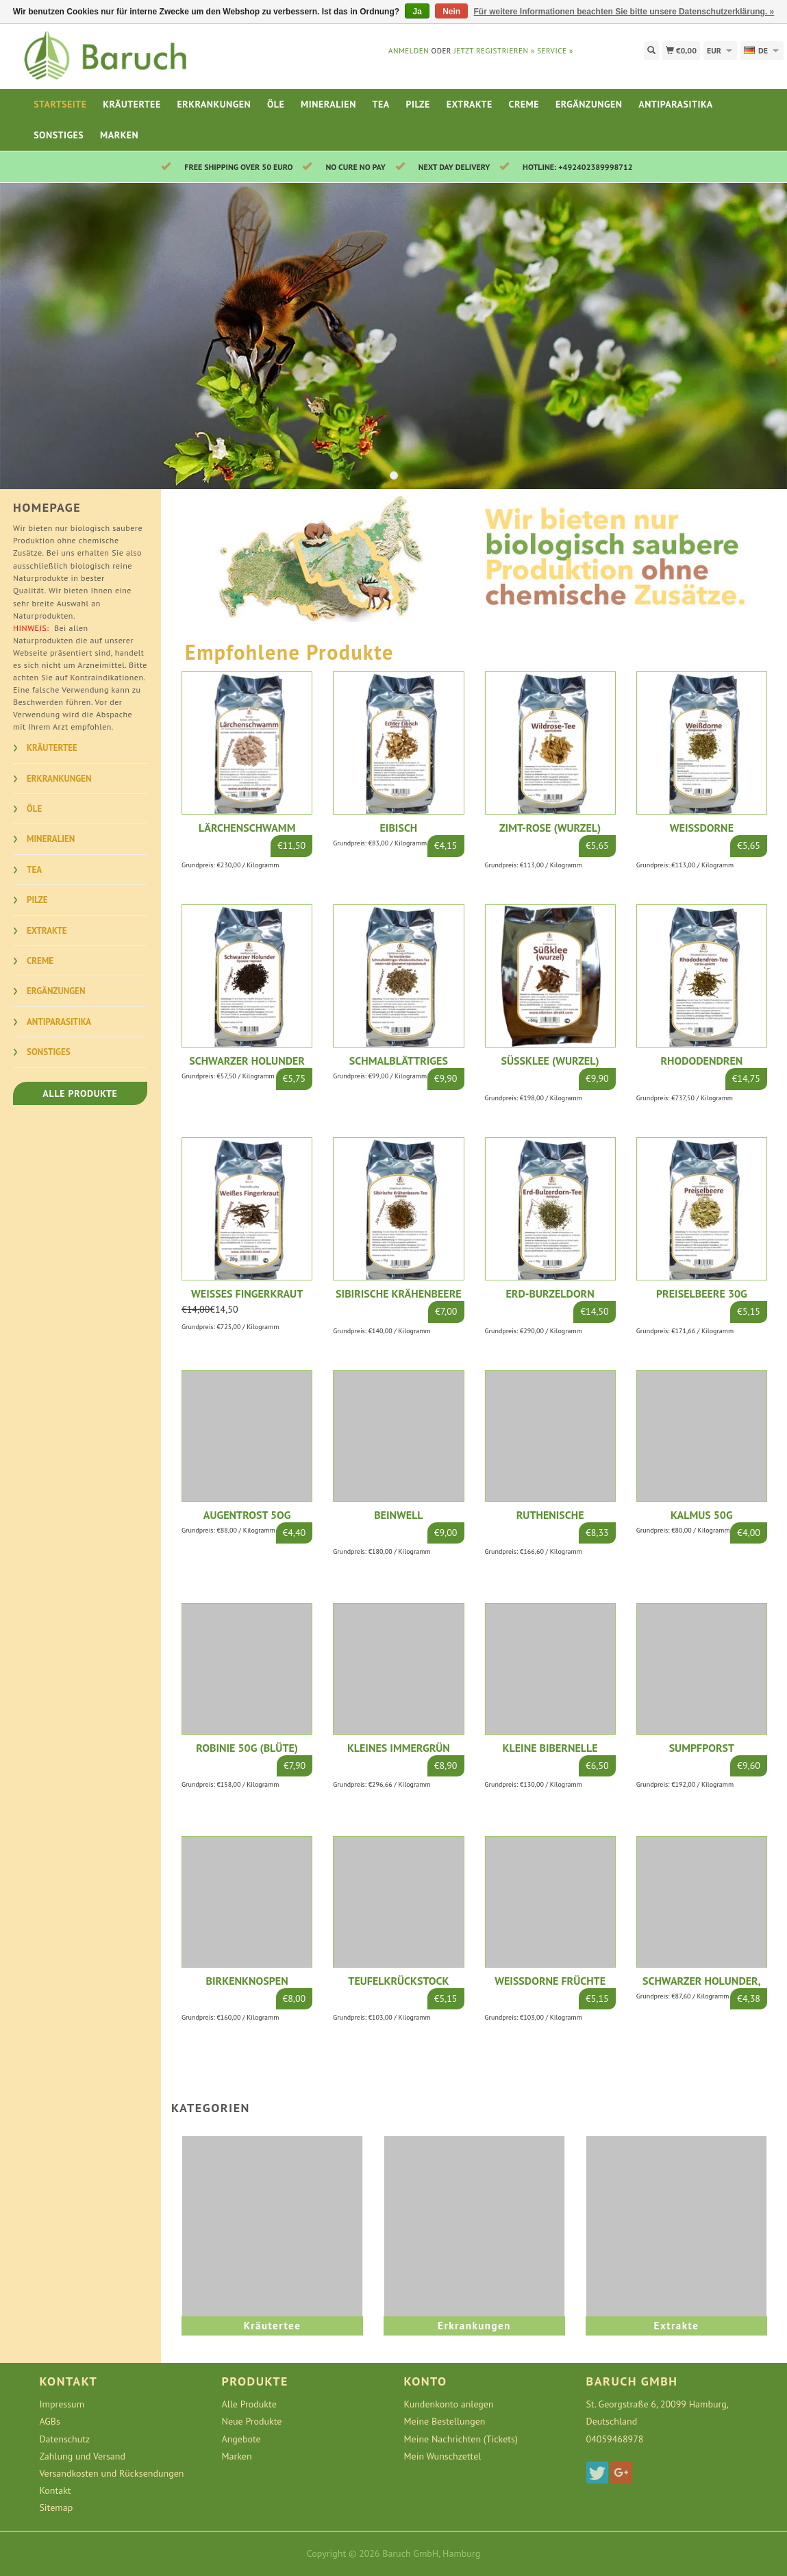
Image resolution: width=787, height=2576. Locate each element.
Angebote (240, 2439)
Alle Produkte (79, 1093)
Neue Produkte (251, 2421)
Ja (416, 11)
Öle (275, 104)
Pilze (418, 104)
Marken (119, 135)
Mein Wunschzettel (443, 2456)
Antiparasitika (675, 104)
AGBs (49, 2421)
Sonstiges (59, 135)
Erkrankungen (214, 104)
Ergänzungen (589, 104)
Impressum (61, 2404)
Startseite (60, 104)
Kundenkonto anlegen (449, 2404)
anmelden (408, 50)
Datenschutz (64, 2439)
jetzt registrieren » (493, 50)
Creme (524, 104)
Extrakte (469, 104)
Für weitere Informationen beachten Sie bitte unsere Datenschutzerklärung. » (624, 11)
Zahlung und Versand (82, 2456)
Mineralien (328, 104)
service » (555, 50)
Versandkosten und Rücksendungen (111, 2473)
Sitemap (56, 2507)
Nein (451, 11)
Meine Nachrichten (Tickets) (461, 2439)
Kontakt (55, 2490)
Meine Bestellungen (445, 2421)
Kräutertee (131, 104)
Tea (381, 104)
